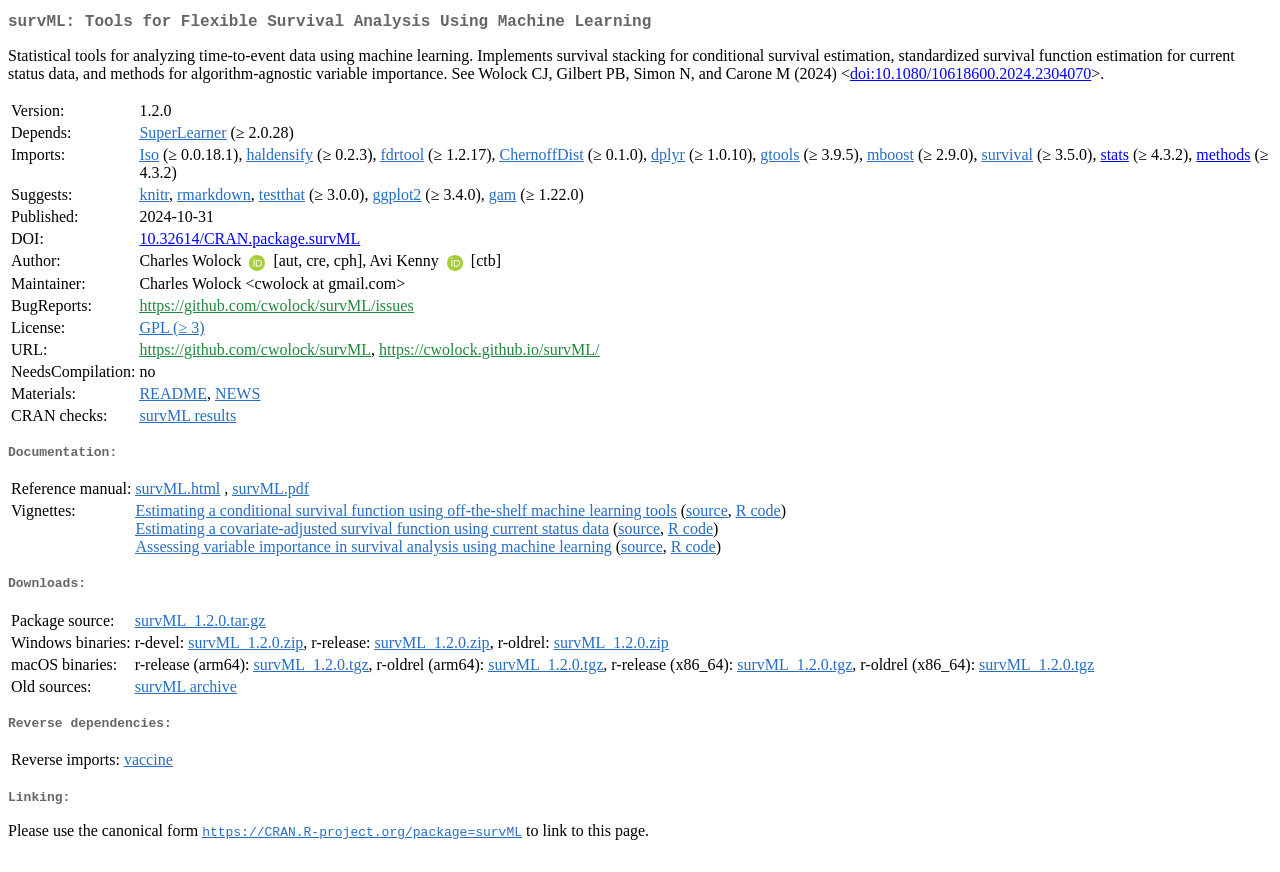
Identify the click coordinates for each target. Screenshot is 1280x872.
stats (1114, 158)
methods (1223, 158)
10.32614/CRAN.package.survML (249, 242)
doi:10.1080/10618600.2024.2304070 (970, 77)
